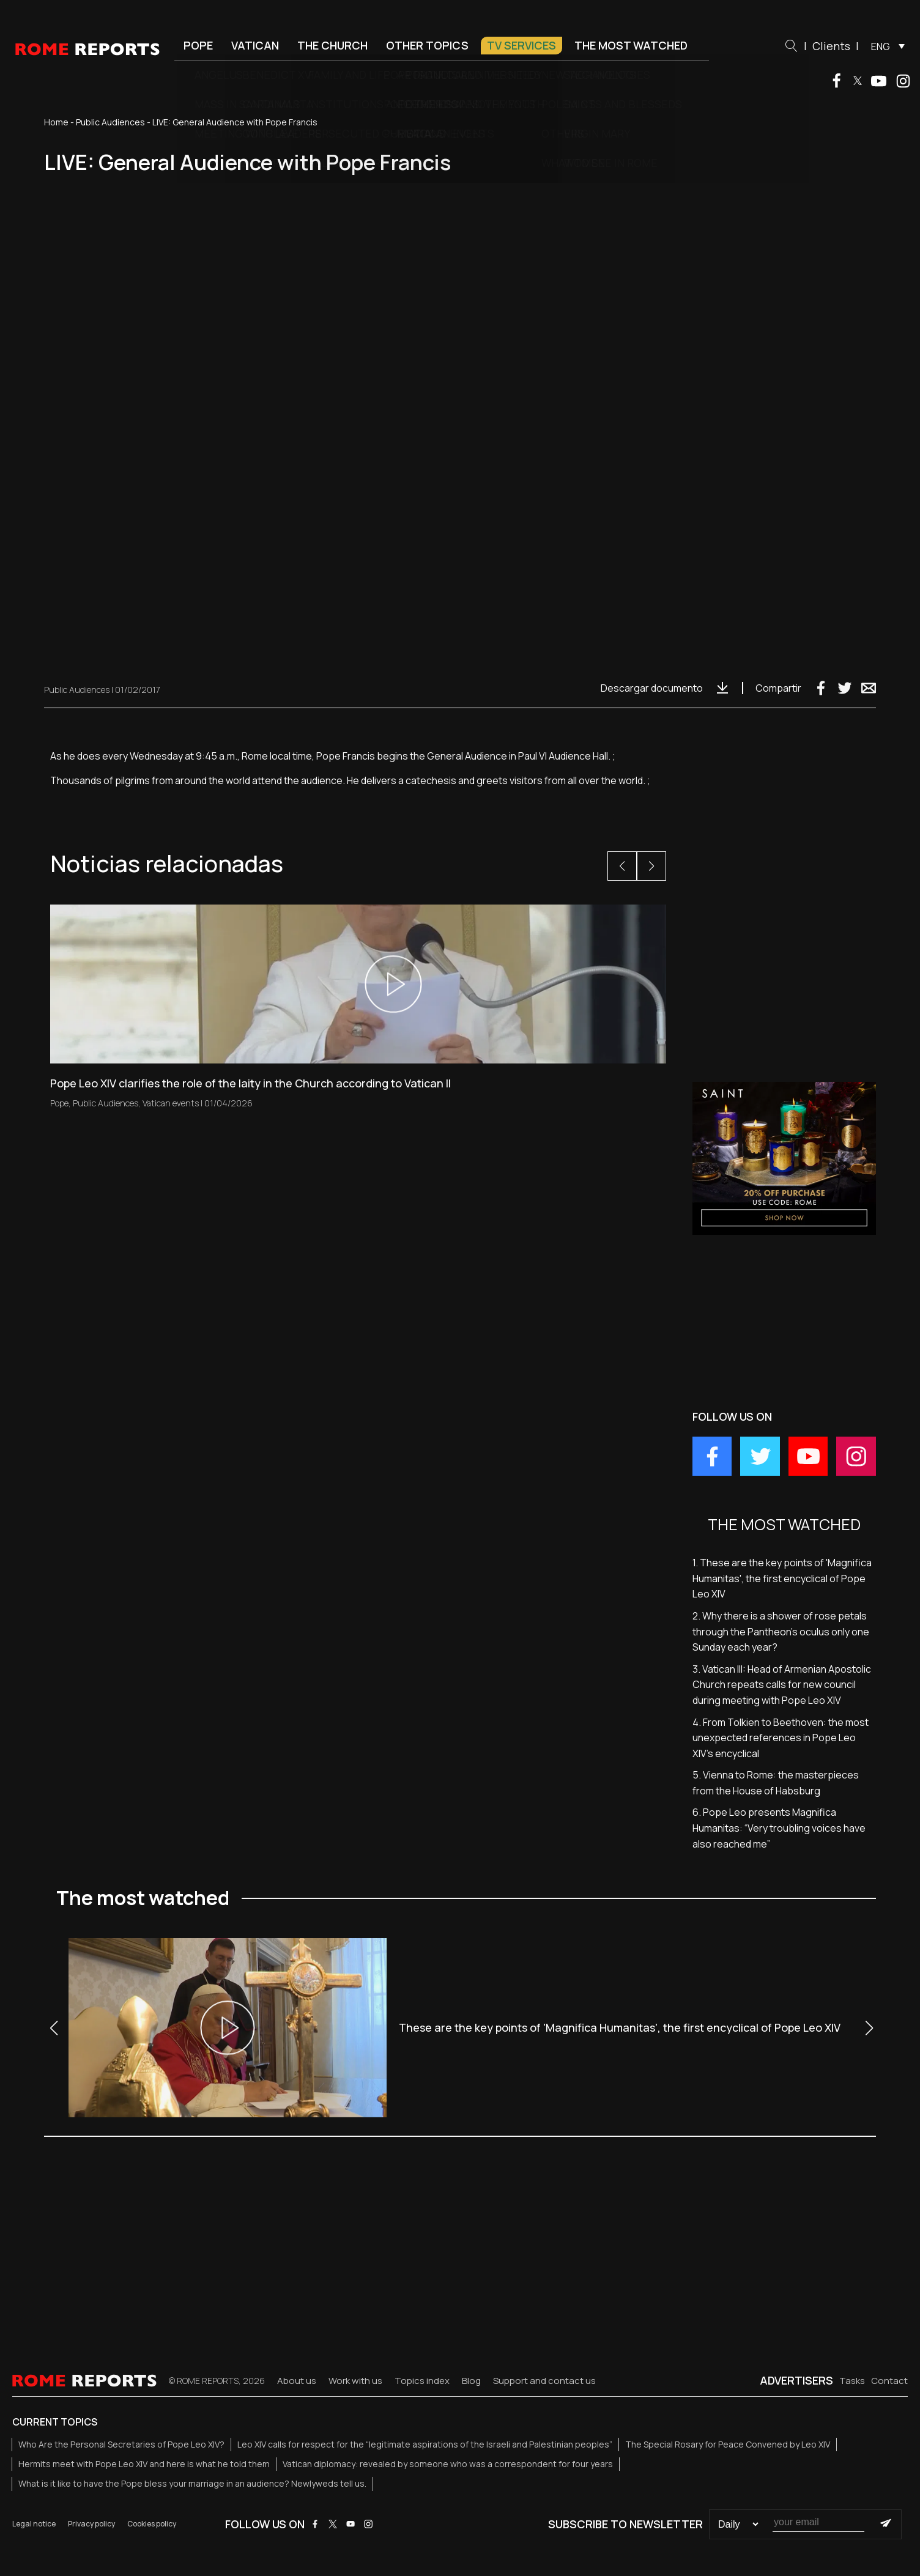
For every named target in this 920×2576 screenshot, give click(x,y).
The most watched (631, 45)
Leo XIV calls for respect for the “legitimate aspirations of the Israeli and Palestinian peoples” (424, 2444)
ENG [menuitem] (880, 46)
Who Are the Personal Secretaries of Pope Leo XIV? (121, 2444)
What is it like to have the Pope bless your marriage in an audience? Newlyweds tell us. (192, 2483)
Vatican (255, 45)
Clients (831, 46)
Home (56, 122)
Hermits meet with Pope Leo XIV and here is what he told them (144, 2464)
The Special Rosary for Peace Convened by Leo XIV (727, 2444)
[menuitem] (885, 45)
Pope (198, 45)
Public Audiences (110, 122)
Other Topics (427, 45)
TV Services (521, 45)
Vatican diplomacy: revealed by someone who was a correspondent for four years (448, 2464)
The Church (332, 45)
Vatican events (171, 1103)
